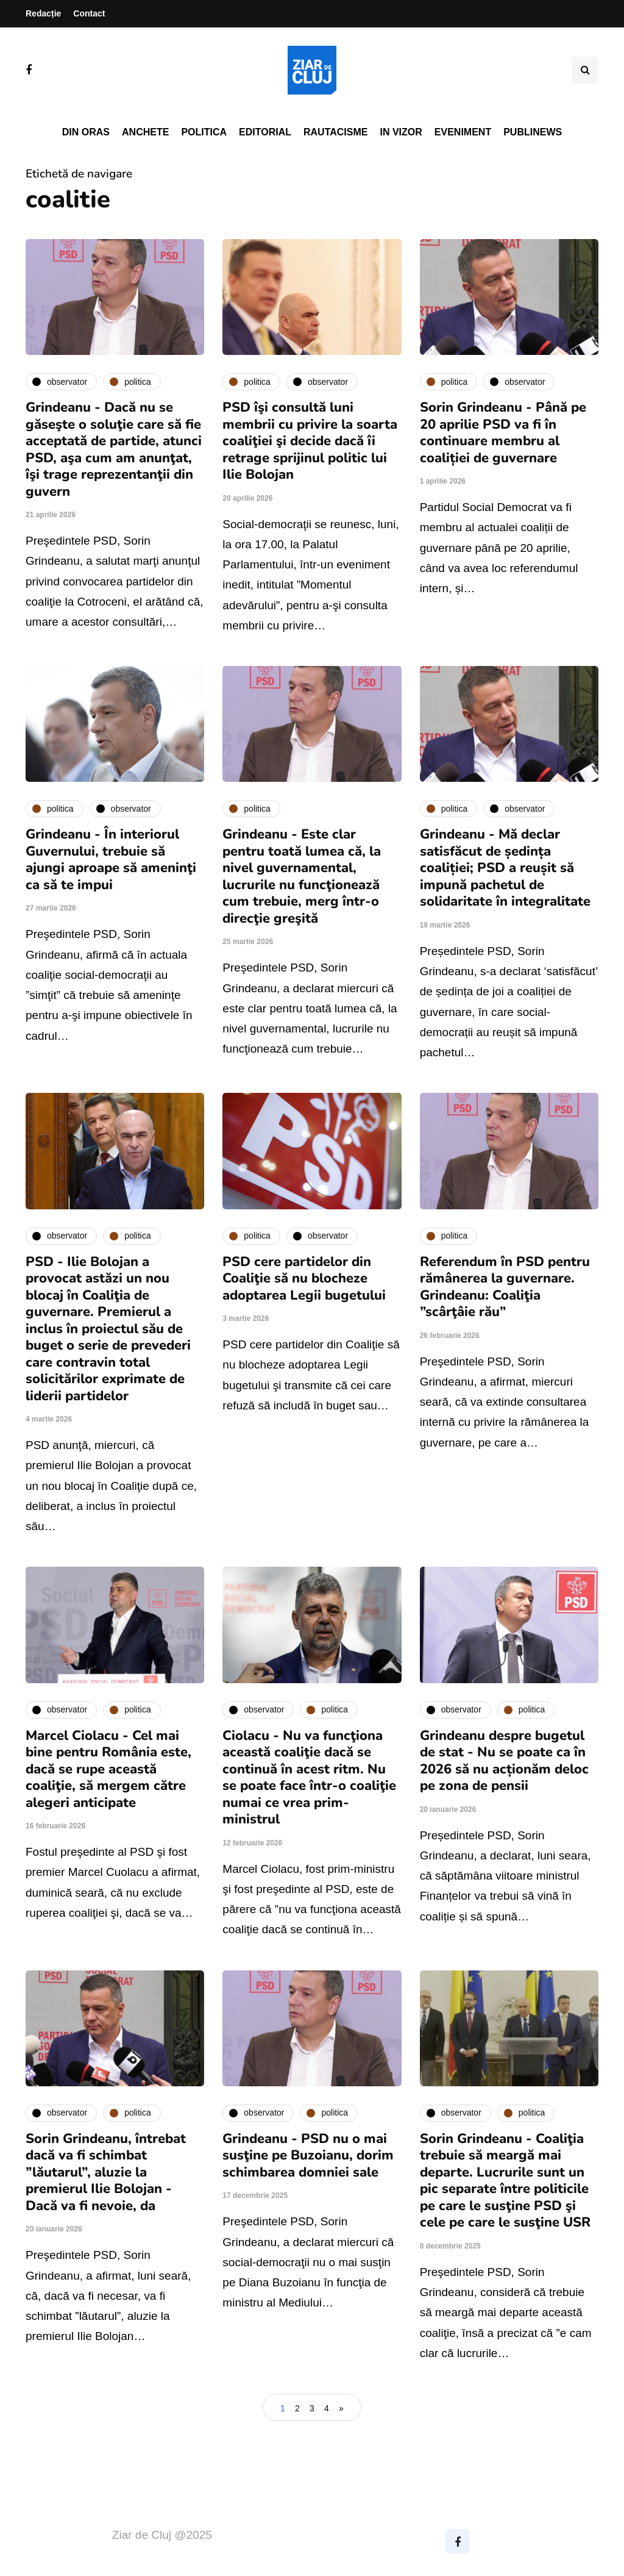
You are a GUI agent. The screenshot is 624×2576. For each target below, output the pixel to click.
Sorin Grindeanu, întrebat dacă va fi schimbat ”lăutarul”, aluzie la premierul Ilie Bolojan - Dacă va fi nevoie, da (106, 2172)
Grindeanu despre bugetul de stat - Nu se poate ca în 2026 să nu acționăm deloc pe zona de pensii (504, 1760)
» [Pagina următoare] (341, 2408)
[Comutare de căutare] (585, 70)
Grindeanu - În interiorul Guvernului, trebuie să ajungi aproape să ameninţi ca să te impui (111, 859)
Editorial (265, 132)
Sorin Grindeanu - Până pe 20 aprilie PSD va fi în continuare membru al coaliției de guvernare (503, 432)
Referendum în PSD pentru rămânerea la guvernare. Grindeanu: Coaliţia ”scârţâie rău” (505, 1287)
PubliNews (532, 132)
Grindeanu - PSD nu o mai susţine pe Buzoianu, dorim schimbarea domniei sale (308, 2155)
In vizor (401, 132)
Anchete (145, 132)
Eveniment (462, 132)
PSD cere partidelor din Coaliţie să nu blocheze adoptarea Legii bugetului (304, 1278)
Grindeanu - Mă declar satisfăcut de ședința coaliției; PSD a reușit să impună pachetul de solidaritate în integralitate (505, 868)
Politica (204, 132)
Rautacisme (335, 132)
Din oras (86, 132)
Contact (89, 13)
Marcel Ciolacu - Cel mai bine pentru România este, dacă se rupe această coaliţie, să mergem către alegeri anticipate (108, 1769)
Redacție (43, 13)
